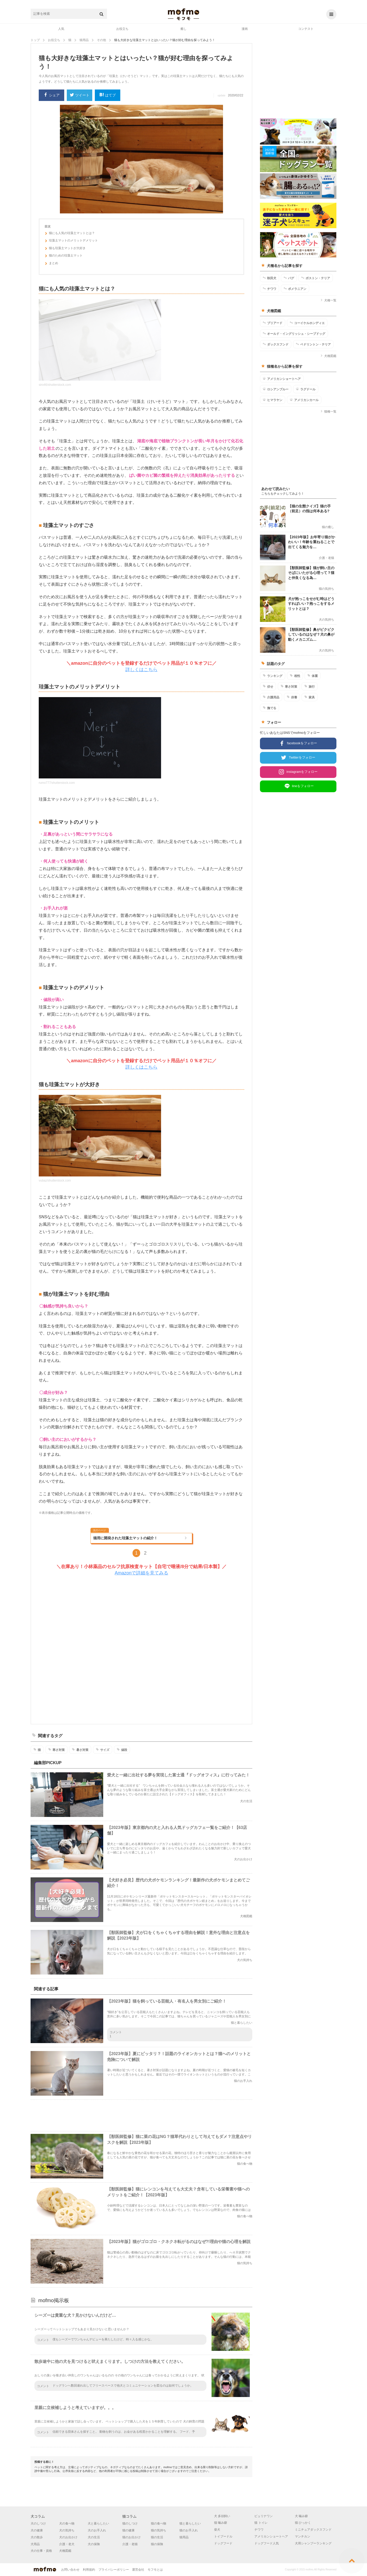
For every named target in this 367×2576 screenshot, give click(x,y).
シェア (52, 95)
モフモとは (155, 2569)
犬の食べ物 (66, 2523)
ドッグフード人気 (266, 2543)
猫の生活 (157, 2537)
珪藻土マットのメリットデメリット (71, 241)
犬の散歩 (37, 2537)
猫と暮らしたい (190, 2523)
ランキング (272, 675)
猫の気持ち (158, 2530)
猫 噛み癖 (220, 2522)
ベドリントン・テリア (313, 344)
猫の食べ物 (158, 2523)
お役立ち (122, 29)
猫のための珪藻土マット (64, 256)
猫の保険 (157, 2544)
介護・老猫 (130, 2544)
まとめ (51, 263)
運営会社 (138, 2569)
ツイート (79, 95)
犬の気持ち (66, 2530)
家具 (309, 697)
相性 (295, 675)
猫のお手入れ (188, 2530)
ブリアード (272, 322)
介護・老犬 (66, 2544)
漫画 (245, 29)
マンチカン (302, 2536)
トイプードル (223, 2536)
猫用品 (184, 2537)
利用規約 (89, 2569)
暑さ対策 (80, 1749)
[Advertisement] (141, 1650)
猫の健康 (128, 2530)
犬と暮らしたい (98, 2523)
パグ (289, 277)
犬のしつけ (38, 2523)
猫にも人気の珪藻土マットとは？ (70, 233)
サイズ (102, 1749)
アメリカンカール (304, 399)
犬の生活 (94, 2537)
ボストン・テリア (315, 277)
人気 (61, 29)
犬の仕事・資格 (41, 2551)
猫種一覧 (328, 411)
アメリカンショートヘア (282, 378)
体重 (312, 675)
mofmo (183, 14)
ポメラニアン (295, 288)
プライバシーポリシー (113, 2569)
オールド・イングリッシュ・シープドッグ (294, 333)
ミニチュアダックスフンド (313, 2529)
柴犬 (217, 2529)
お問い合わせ (70, 2569)
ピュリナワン (263, 2516)
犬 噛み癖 (301, 2516)
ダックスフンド (276, 344)
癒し (183, 29)
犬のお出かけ (68, 2537)
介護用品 (271, 697)
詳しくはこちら (141, 669)
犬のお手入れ (97, 2530)
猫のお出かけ (131, 2537)
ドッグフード (223, 2543)
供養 (292, 697)
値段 (122, 1749)
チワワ (269, 288)
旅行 (309, 686)
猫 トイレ (260, 2522)
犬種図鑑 (328, 356)
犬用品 (35, 2544)
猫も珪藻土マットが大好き (65, 248)
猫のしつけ (130, 2523)
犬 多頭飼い (222, 2516)
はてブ (108, 95)
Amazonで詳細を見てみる (141, 1572)
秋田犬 (269, 277)
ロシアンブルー (276, 389)
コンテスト (305, 29)
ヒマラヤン (272, 399)
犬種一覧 (328, 300)
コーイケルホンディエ (307, 322)
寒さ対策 (56, 1749)
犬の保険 (94, 2544)
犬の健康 (37, 2530)
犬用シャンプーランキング (313, 2543)
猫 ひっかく (303, 2522)
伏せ (268, 686)
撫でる (269, 707)
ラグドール (306, 389)
